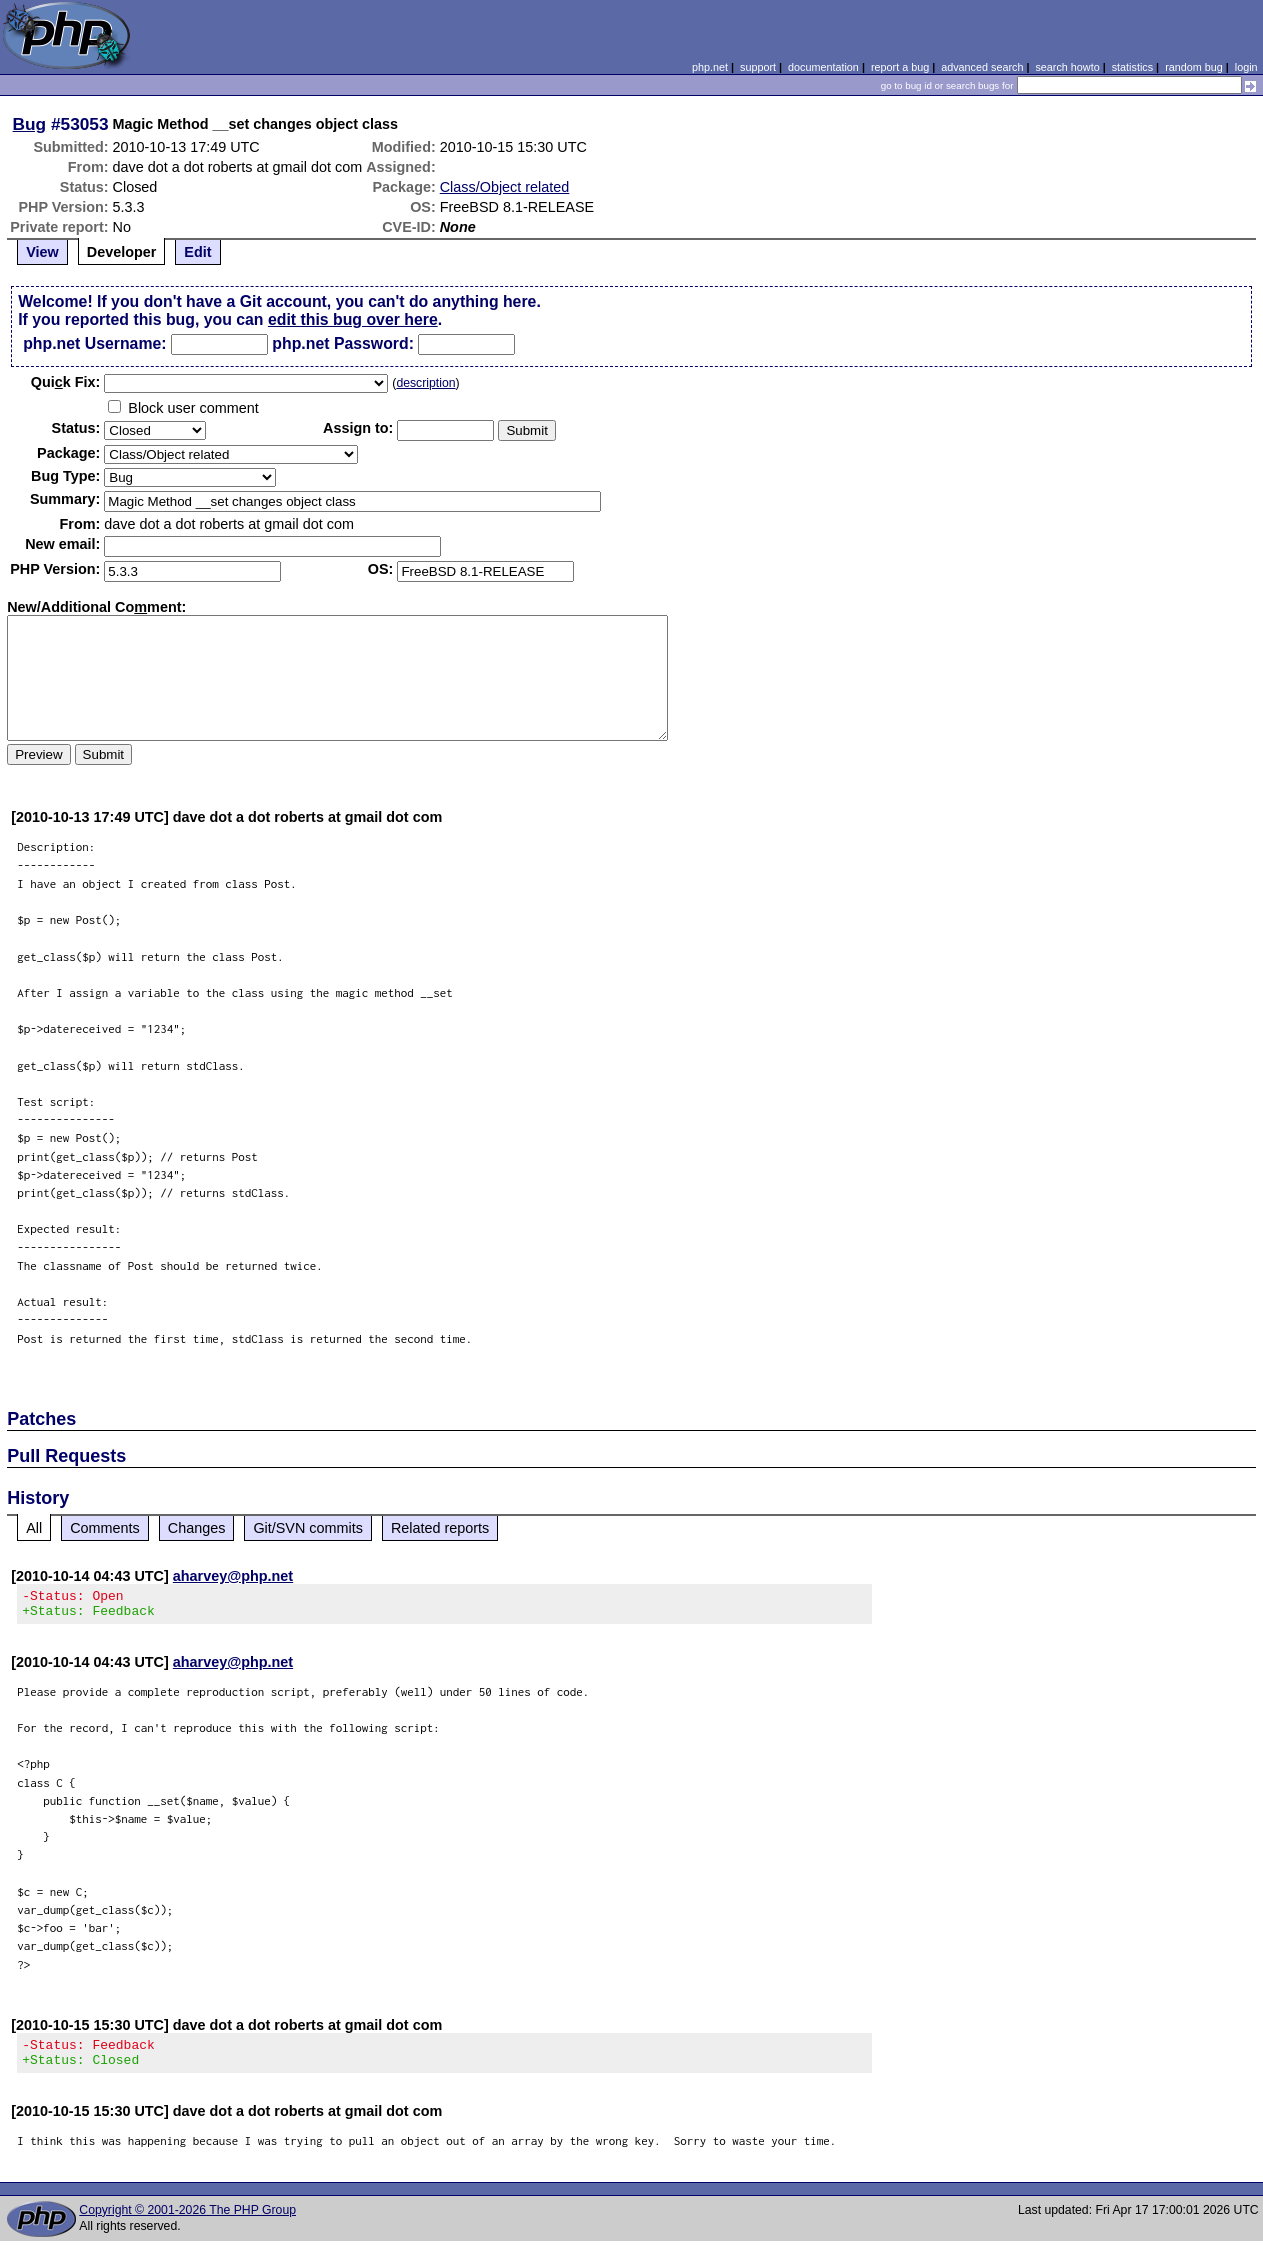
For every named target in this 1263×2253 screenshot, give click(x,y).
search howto (1067, 67)
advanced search (982, 67)
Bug (30, 124)
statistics (1132, 67)
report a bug (900, 67)
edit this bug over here (353, 319)
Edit (197, 252)
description (425, 383)
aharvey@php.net (233, 1576)
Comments (105, 1528)
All (34, 1528)
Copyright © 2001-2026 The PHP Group (187, 2222)
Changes (197, 1528)
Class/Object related (505, 187)
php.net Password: (343, 343)
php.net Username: (94, 343)
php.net (710, 67)
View (42, 252)
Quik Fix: (66, 382)
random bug (1194, 67)
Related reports (440, 1528)
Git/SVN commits (308, 1528)
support (758, 67)
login (1246, 67)
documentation (823, 67)
